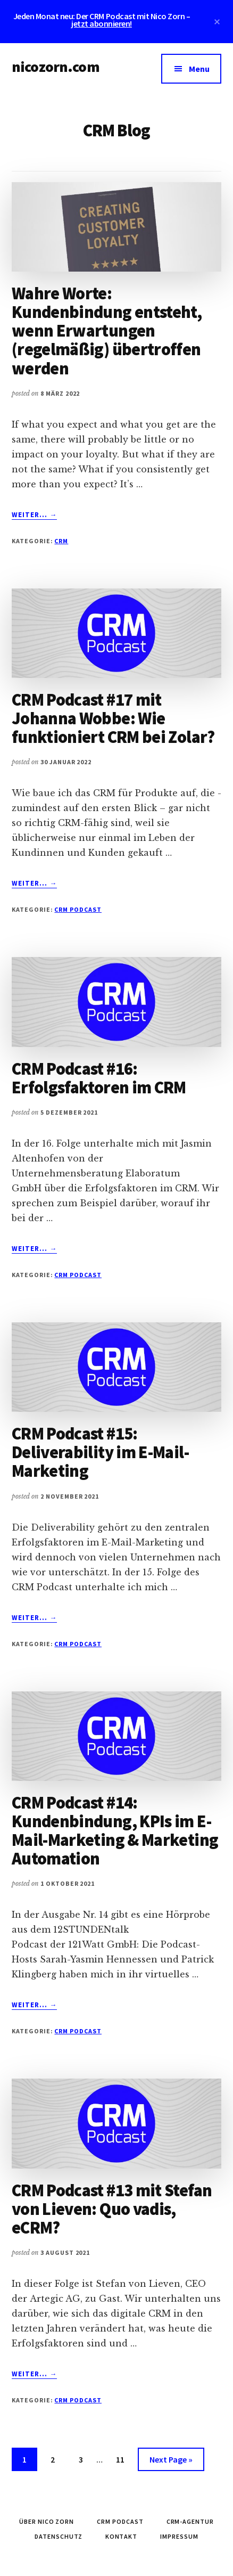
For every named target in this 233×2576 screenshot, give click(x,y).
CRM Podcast (78, 909)
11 (124, 2458)
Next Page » (171, 2461)
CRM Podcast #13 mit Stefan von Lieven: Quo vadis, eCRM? (112, 2209)
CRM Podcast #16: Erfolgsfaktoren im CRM (99, 1078)
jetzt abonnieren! (101, 23)
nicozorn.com (55, 66)
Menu (199, 68)
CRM (61, 541)
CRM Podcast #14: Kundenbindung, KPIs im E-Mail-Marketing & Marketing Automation (115, 1831)
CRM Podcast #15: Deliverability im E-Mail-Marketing (100, 1452)
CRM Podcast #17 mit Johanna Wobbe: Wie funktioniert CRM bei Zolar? (113, 718)
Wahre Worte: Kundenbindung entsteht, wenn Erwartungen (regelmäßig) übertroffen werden (107, 331)
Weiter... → (34, 515)
